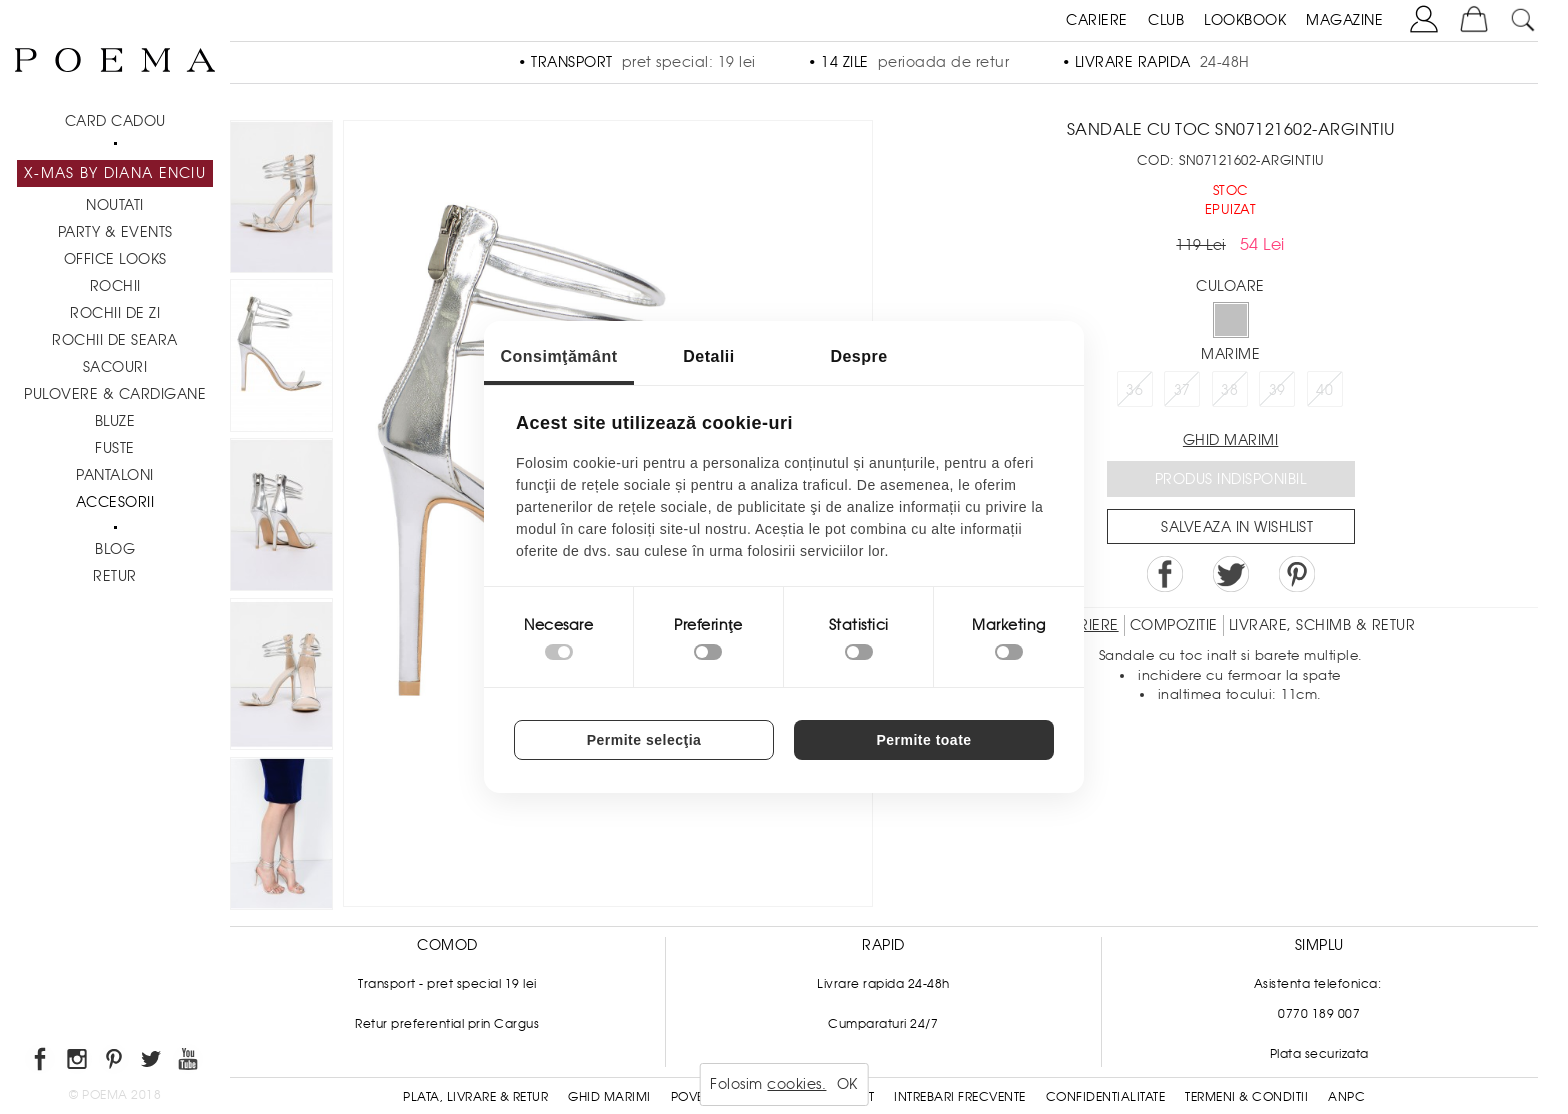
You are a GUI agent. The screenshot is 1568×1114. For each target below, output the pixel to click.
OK (847, 1084)
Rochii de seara (115, 340)
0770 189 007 (1319, 1014)
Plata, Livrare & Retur (475, 1097)
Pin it (1297, 574)
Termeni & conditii (1246, 1097)
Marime (1230, 354)
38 (1229, 390)
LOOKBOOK (1245, 20)
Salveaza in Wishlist (1237, 527)
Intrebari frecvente (960, 1097)
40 (1324, 390)
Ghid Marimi (609, 1097)
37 (1182, 390)
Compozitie (1174, 625)
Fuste (115, 448)
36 (1134, 390)
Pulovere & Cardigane (115, 394)
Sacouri (115, 367)
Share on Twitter (1231, 574)
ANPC (1346, 1097)
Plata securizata (1319, 1054)
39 (1277, 390)
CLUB (1166, 20)
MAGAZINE (1344, 20)
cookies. (796, 1084)
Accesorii (115, 502)
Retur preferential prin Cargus (447, 1024)
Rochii (115, 286)
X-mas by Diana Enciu (115, 173)
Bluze (115, 421)
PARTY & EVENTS (115, 232)
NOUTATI (115, 205)
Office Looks (115, 259)
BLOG (115, 549)
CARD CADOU (115, 121)
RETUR (115, 576)
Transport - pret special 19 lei (447, 984)
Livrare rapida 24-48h (883, 984)
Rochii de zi (115, 313)
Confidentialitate (1106, 1097)
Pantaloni (115, 475)
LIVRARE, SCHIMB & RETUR (1322, 625)
